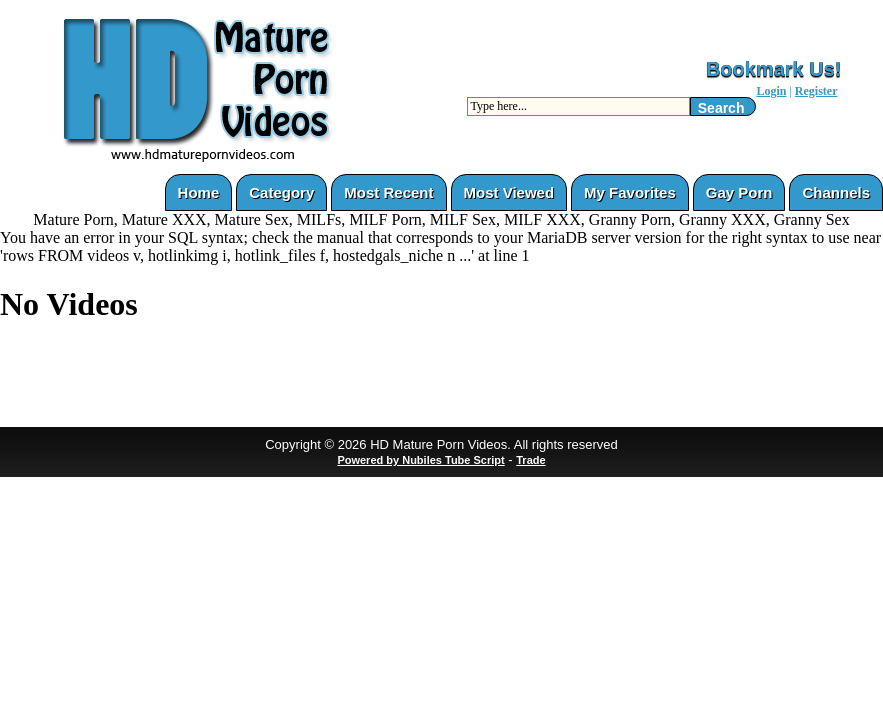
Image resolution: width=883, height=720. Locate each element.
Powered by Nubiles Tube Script (420, 460)
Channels (836, 192)
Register (816, 91)
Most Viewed (509, 192)
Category (281, 192)
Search (721, 108)
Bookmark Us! (774, 69)
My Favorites (630, 192)
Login (771, 91)
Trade (530, 460)
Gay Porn (739, 192)
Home (199, 192)
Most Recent (388, 192)
